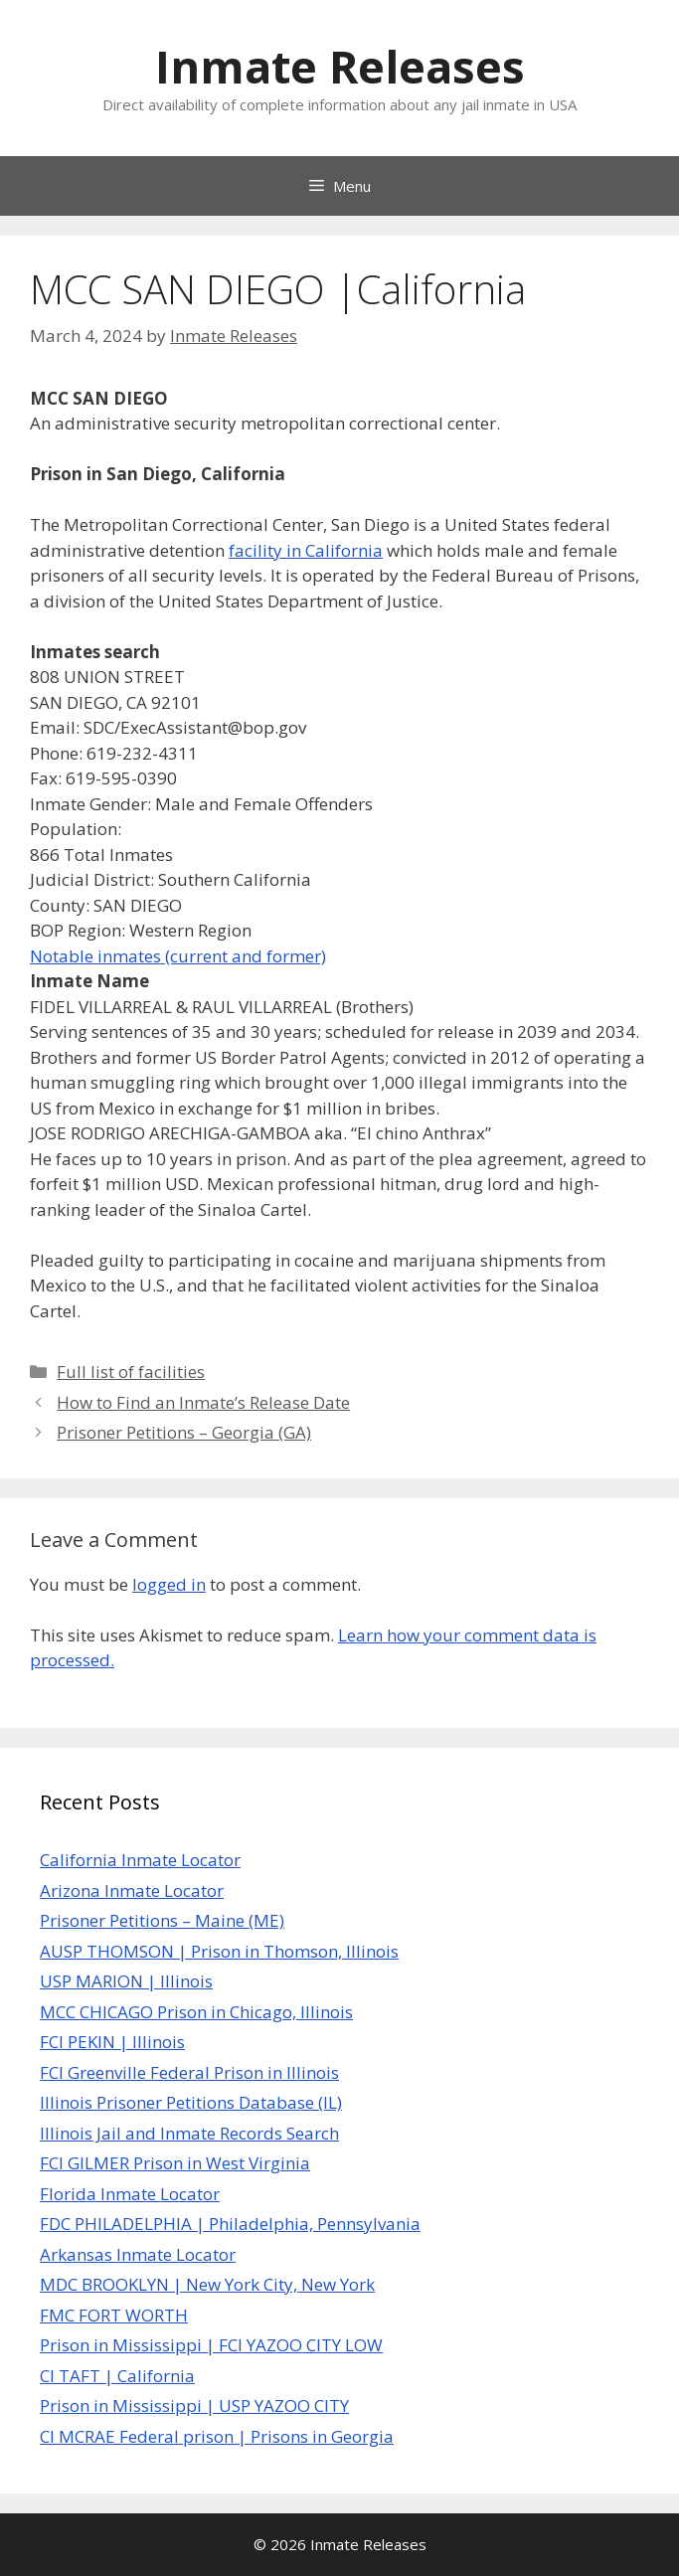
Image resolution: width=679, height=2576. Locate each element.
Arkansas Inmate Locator (138, 2254)
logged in (169, 1584)
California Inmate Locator (140, 1859)
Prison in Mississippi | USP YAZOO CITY (194, 2405)
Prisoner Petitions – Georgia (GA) (184, 1432)
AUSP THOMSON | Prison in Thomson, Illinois (219, 1951)
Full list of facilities (131, 1371)
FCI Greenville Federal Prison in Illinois (189, 2072)
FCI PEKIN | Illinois (112, 2041)
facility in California (306, 550)
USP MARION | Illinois (126, 1981)
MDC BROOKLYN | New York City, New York (207, 2284)
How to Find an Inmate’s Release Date (203, 1402)
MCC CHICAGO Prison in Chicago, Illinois (196, 2011)
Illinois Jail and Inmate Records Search (189, 2133)
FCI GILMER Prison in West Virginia (175, 2162)
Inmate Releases (340, 66)
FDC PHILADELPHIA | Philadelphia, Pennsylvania (230, 2223)
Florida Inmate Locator (130, 2193)
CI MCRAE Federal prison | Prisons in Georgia (217, 2436)
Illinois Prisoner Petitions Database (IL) (191, 2102)
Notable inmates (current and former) (178, 956)
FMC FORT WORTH (114, 2315)
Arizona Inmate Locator (132, 1890)
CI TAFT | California (117, 2375)
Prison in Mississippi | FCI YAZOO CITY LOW (211, 2344)
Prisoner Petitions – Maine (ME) (162, 1920)
